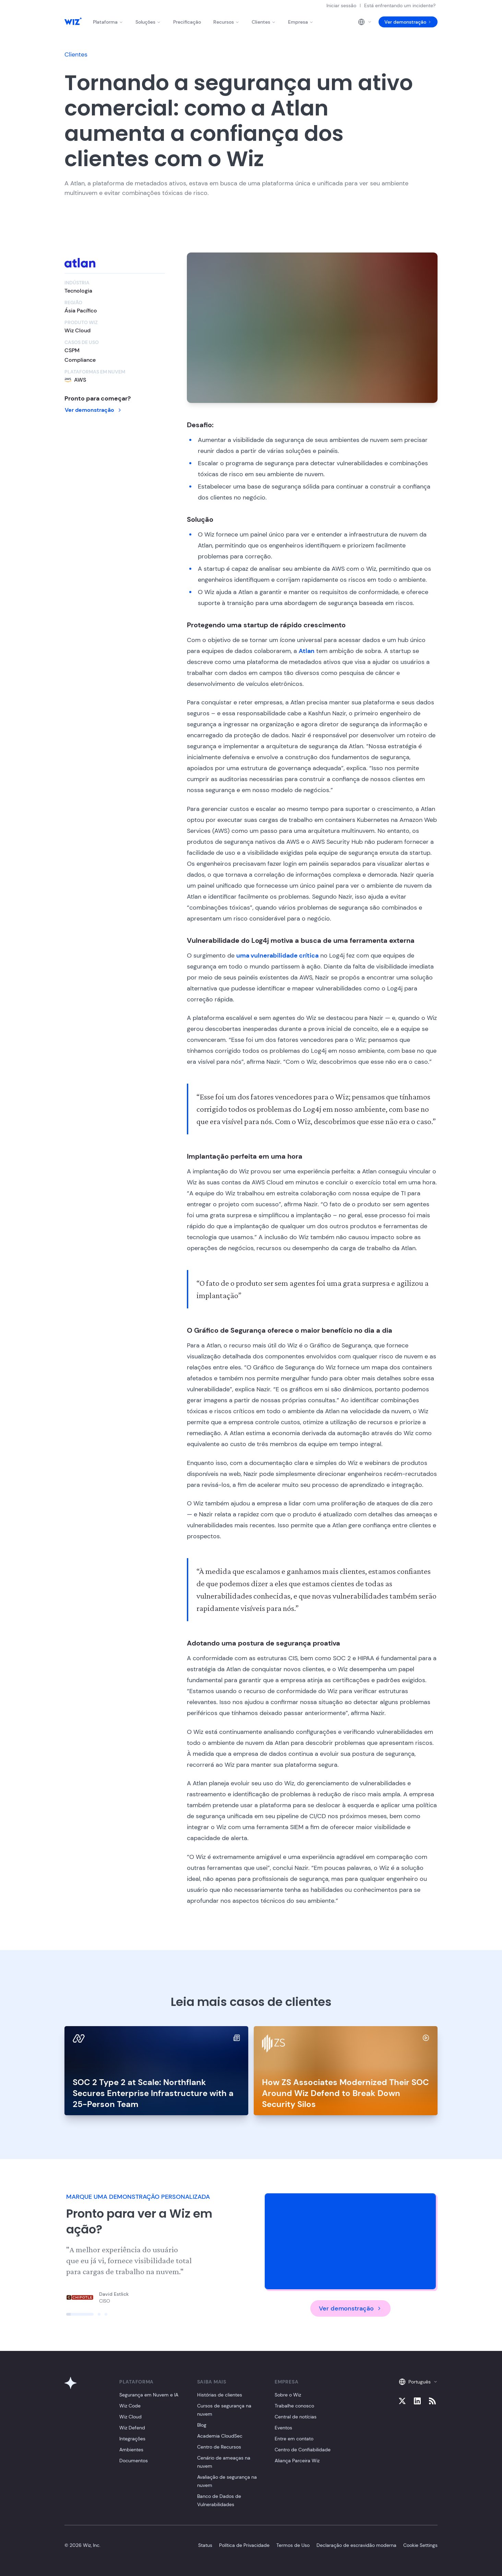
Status (205, 2545)
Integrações (132, 2439)
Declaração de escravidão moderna (356, 2545)
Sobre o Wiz (288, 2395)
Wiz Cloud (130, 2417)
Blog (201, 2425)
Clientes (264, 22)
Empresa (300, 22)
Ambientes (131, 2449)
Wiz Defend (132, 2428)
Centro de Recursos (219, 2447)
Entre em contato (294, 2439)
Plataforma (108, 22)
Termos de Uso (293, 2545)
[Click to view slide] (80, 2314)
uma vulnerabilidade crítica (277, 955)
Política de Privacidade (244, 2545)
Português (418, 2381)
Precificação (187, 22)
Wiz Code (130, 2406)
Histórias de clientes (219, 2395)
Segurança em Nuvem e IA (148, 2395)
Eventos (283, 2428)
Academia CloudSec (219, 2436)
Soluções (148, 22)
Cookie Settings (420, 2545)
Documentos (133, 2460)
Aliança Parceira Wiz (297, 2460)
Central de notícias (295, 2417)
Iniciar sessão (341, 5)
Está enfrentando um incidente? (399, 5)
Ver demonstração (408, 22)
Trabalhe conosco (294, 2406)
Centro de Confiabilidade (303, 2449)
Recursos (226, 22)
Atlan (306, 651)
